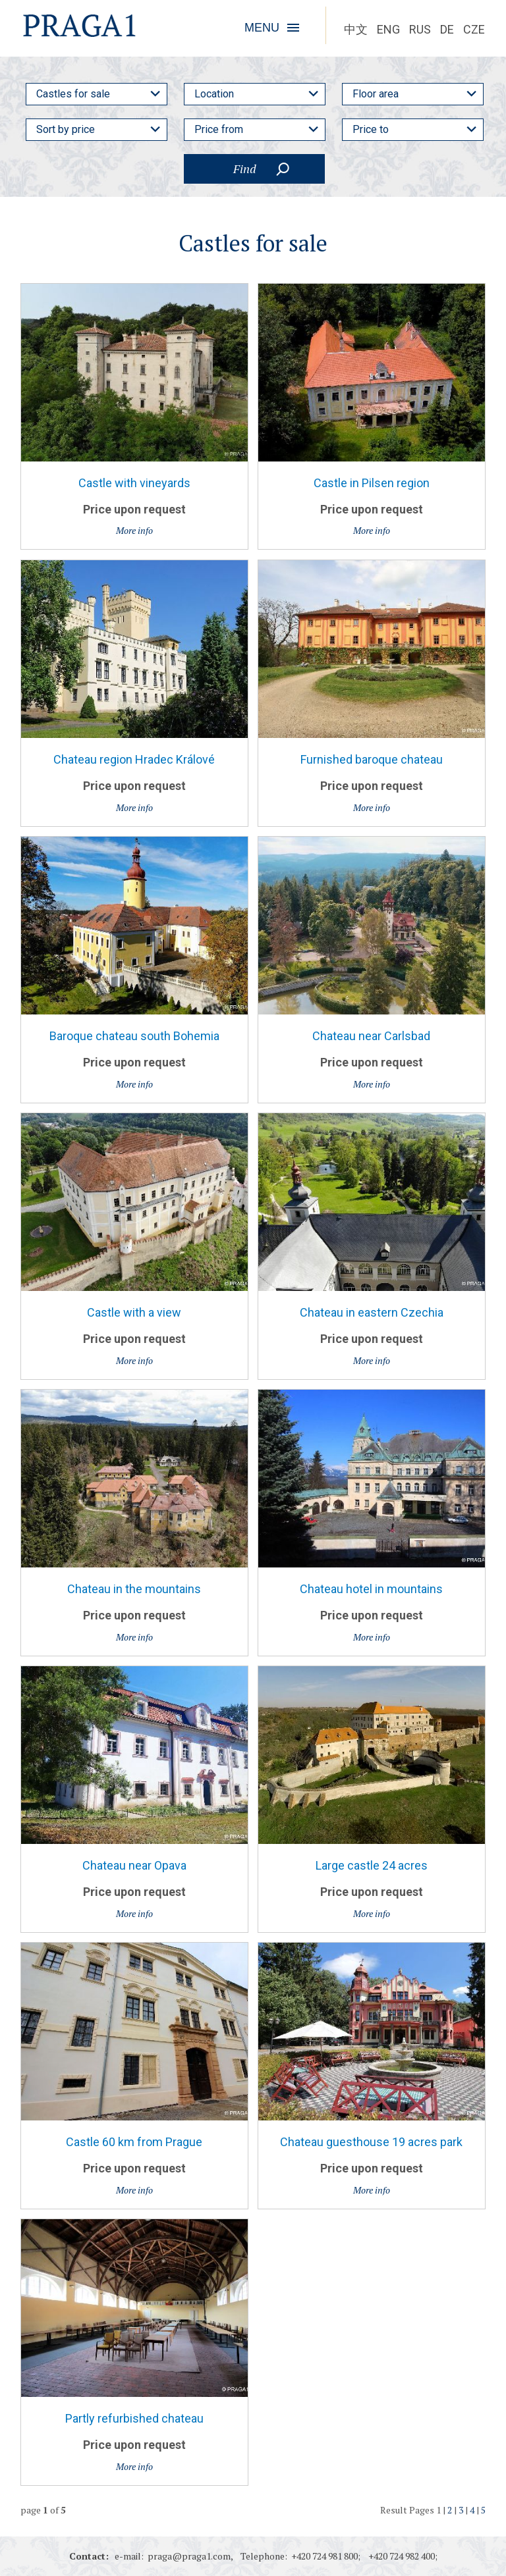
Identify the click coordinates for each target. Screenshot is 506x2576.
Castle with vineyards (134, 483)
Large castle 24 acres (372, 1865)
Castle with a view (134, 1312)
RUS (420, 29)
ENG (388, 29)
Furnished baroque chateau (371, 759)
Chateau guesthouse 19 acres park (371, 2142)
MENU (261, 27)
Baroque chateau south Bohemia (134, 1036)
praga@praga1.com (189, 2556)
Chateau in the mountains (134, 1589)
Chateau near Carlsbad (371, 1036)
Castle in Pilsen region (372, 483)
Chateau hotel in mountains (371, 1589)
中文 (356, 29)
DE (447, 29)
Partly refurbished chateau (134, 2418)
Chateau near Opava (134, 1865)
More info (134, 530)
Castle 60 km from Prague (134, 2142)
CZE (474, 29)
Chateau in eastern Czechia (371, 1312)
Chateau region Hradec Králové (134, 759)
